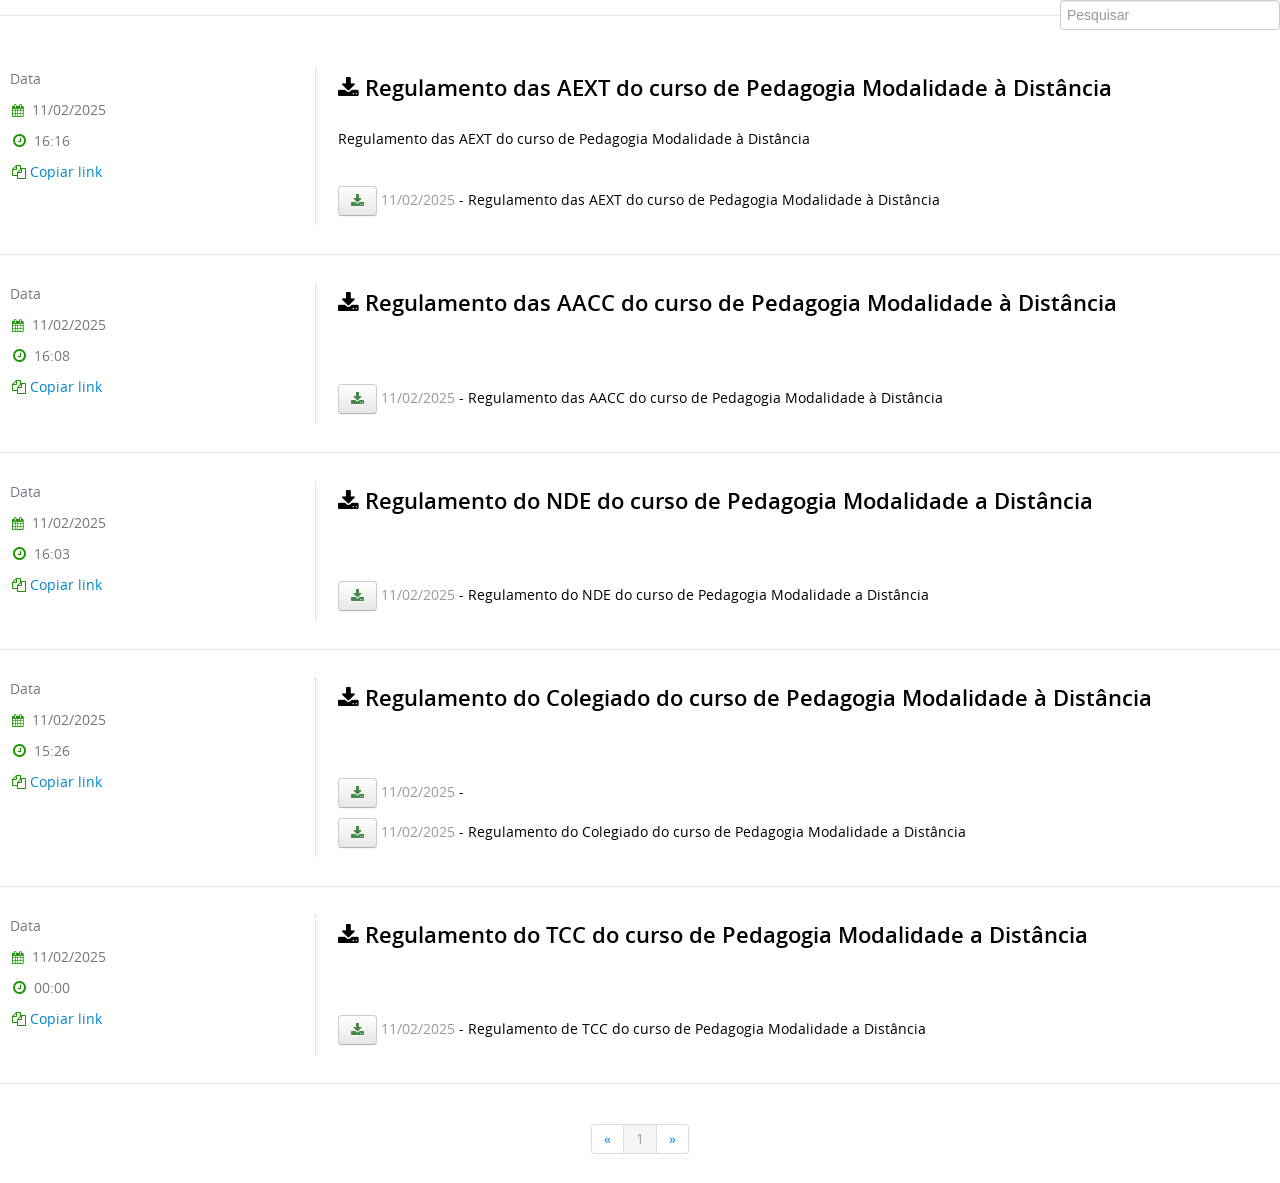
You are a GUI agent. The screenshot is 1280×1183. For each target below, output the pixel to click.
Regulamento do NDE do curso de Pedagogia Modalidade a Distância (715, 501)
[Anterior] (607, 1139)
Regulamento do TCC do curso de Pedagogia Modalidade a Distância (713, 935)
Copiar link (66, 171)
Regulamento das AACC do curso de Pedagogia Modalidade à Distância (727, 303)
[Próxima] (673, 1139)
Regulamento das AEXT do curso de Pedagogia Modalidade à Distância (725, 88)
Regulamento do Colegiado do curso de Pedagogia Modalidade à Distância (745, 698)
